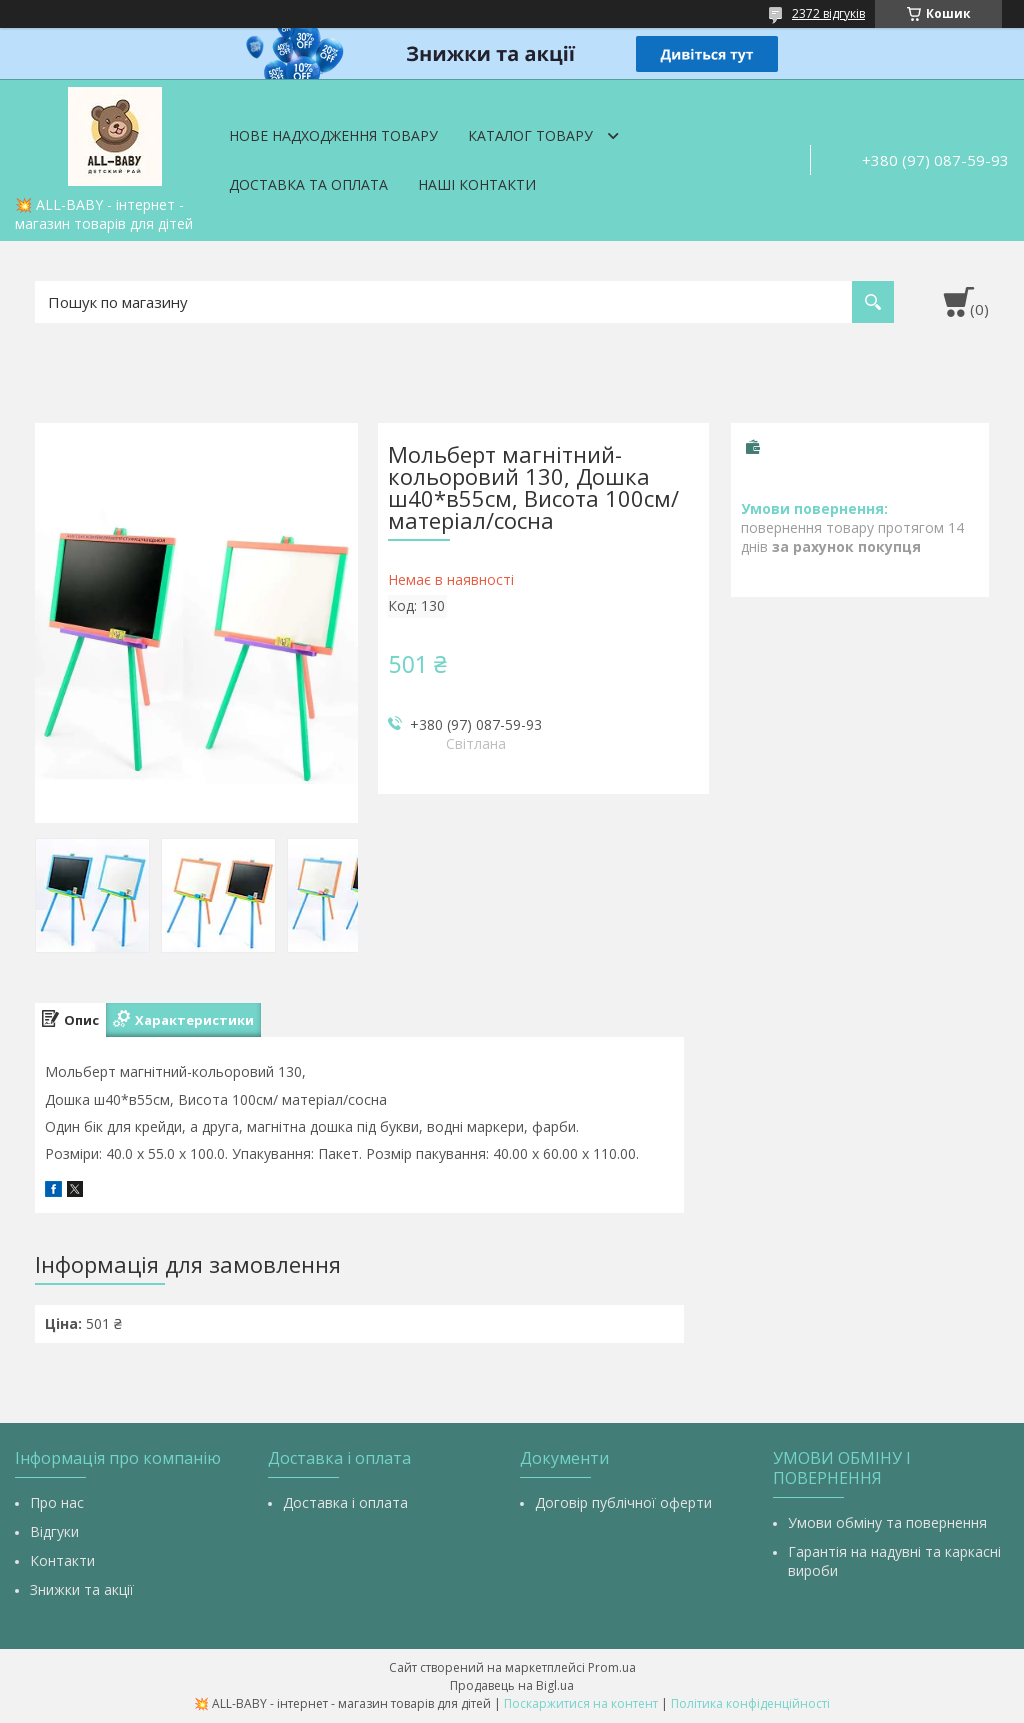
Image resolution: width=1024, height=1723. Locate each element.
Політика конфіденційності (750, 1703)
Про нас (57, 1502)
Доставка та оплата (308, 184)
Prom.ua (612, 1667)
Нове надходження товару (333, 135)
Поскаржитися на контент (581, 1703)
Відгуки (54, 1531)
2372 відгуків (828, 13)
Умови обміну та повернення (887, 1522)
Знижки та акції (82, 1589)
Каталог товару (530, 135)
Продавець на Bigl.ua (512, 1685)
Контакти (62, 1560)
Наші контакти (477, 184)
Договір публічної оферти (623, 1502)
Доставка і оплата (345, 1502)
